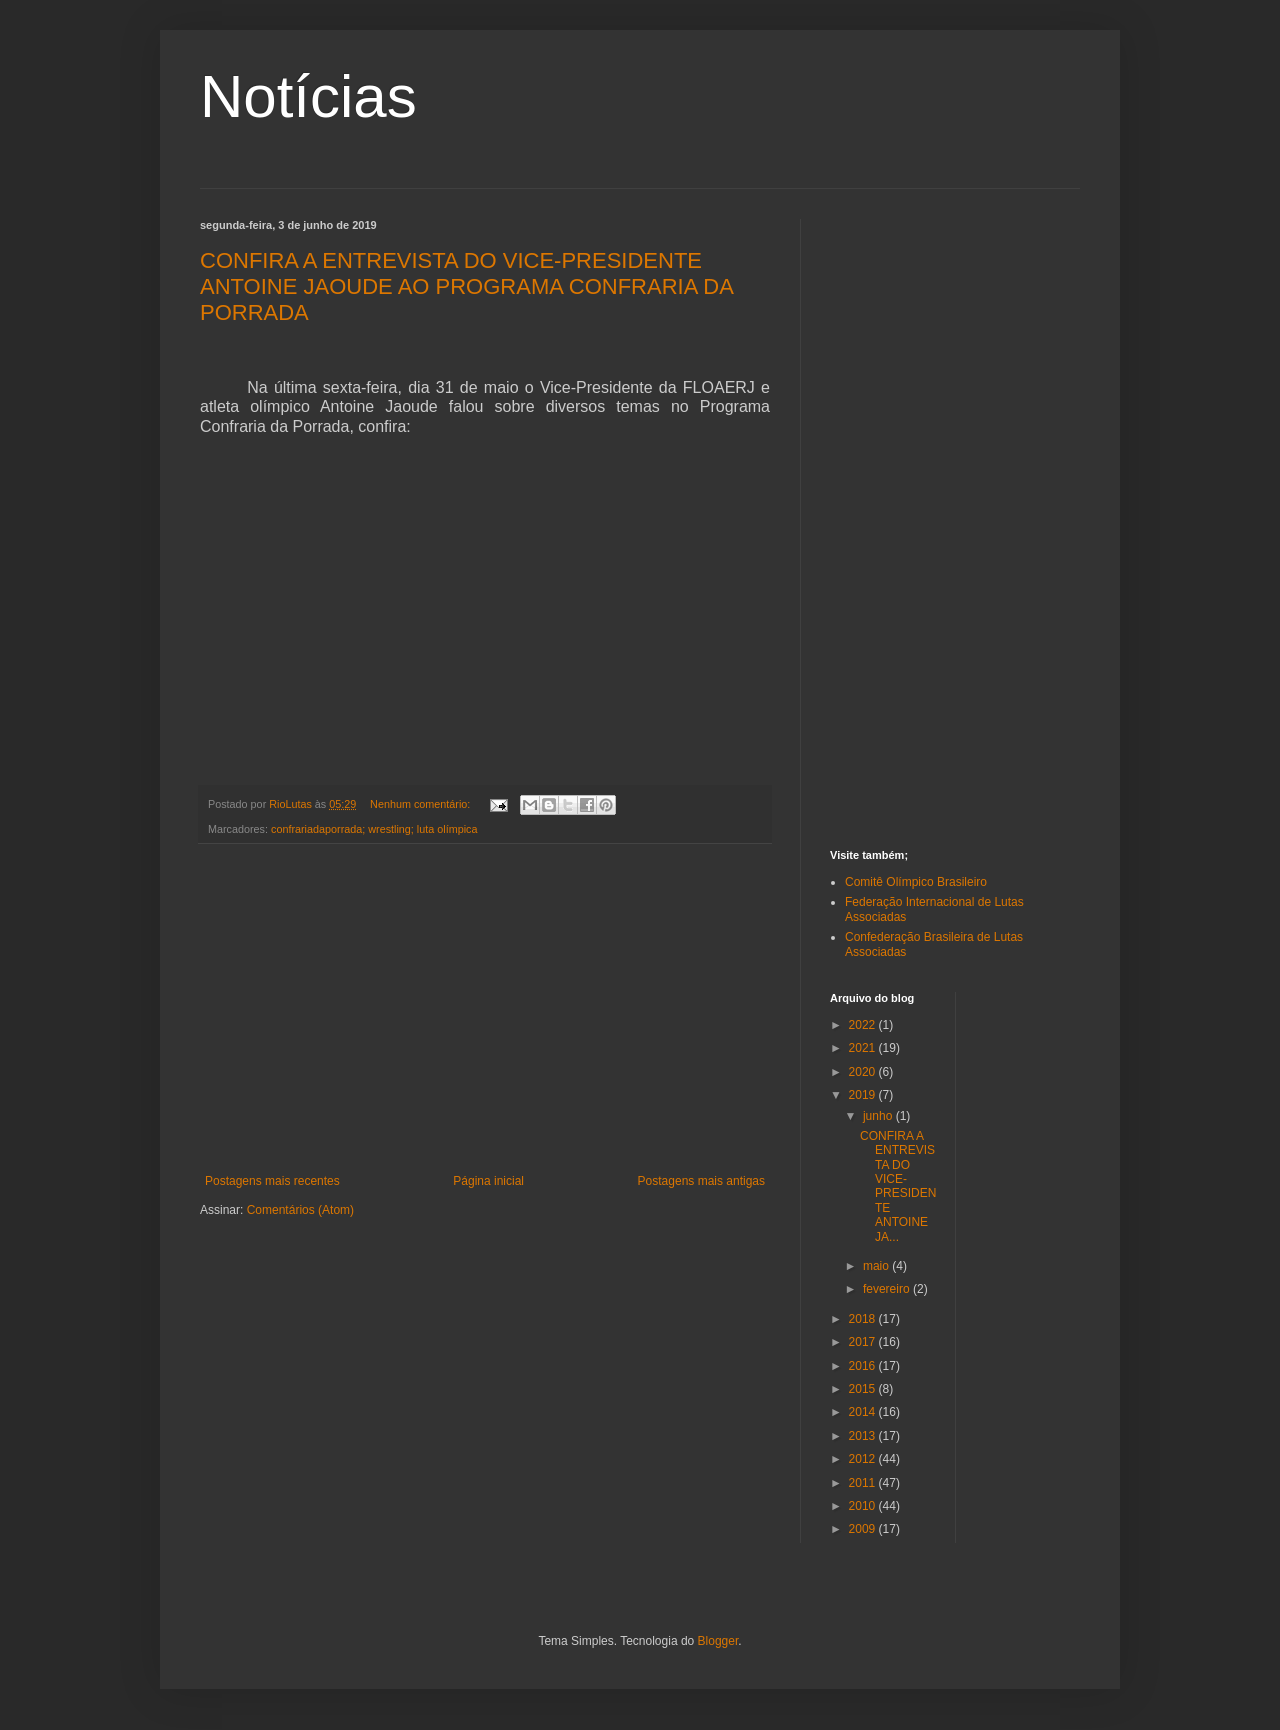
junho (879, 1116)
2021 (864, 1048)
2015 (864, 1389)
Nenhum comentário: (421, 804)
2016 (864, 1366)
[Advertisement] (485, 1009)
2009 (864, 1529)
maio (877, 1266)
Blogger (718, 1641)
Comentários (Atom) (300, 1210)
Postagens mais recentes (272, 1181)
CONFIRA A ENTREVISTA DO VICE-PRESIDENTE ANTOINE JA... (898, 1186)
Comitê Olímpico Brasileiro (916, 882)
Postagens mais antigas (701, 1181)
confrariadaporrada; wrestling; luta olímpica (374, 829)
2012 (864, 1459)
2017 (864, 1342)
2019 (864, 1095)
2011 (864, 1483)
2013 (864, 1436)
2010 (864, 1506)
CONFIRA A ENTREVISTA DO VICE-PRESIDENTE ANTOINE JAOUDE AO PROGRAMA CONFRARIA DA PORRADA (466, 286)
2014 (864, 1412)
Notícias (308, 96)
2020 (864, 1072)
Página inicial (488, 1181)
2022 (864, 1025)
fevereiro (888, 1289)
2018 (864, 1319)
